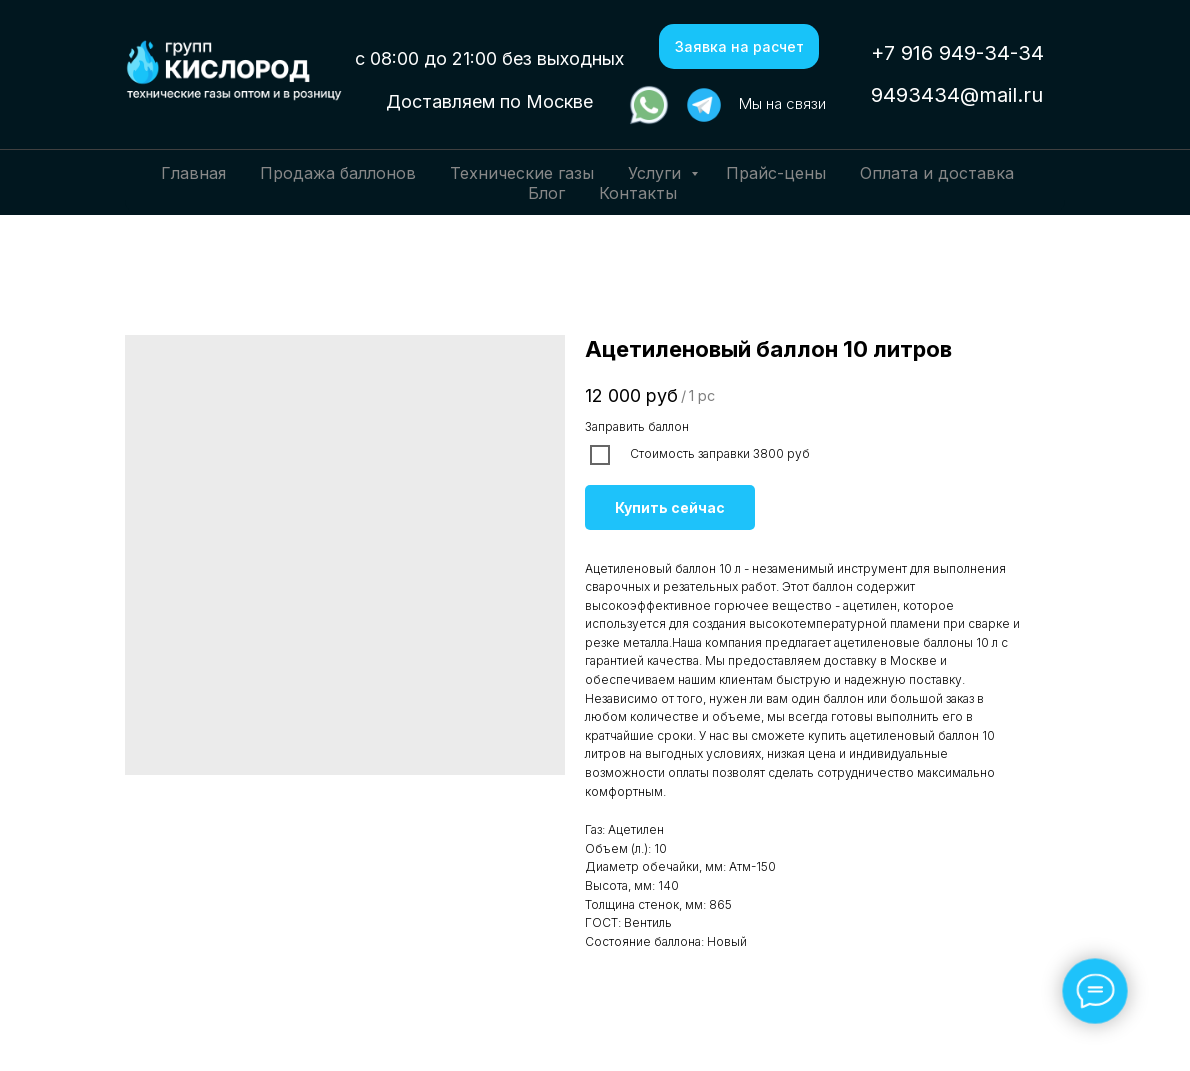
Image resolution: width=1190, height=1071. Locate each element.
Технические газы (522, 173)
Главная (193, 173)
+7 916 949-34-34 (957, 53)
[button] (739, 46)
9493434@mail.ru (957, 95)
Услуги (657, 173)
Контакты (638, 193)
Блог (546, 193)
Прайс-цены (776, 173)
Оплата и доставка (937, 173)
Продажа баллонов (338, 173)
